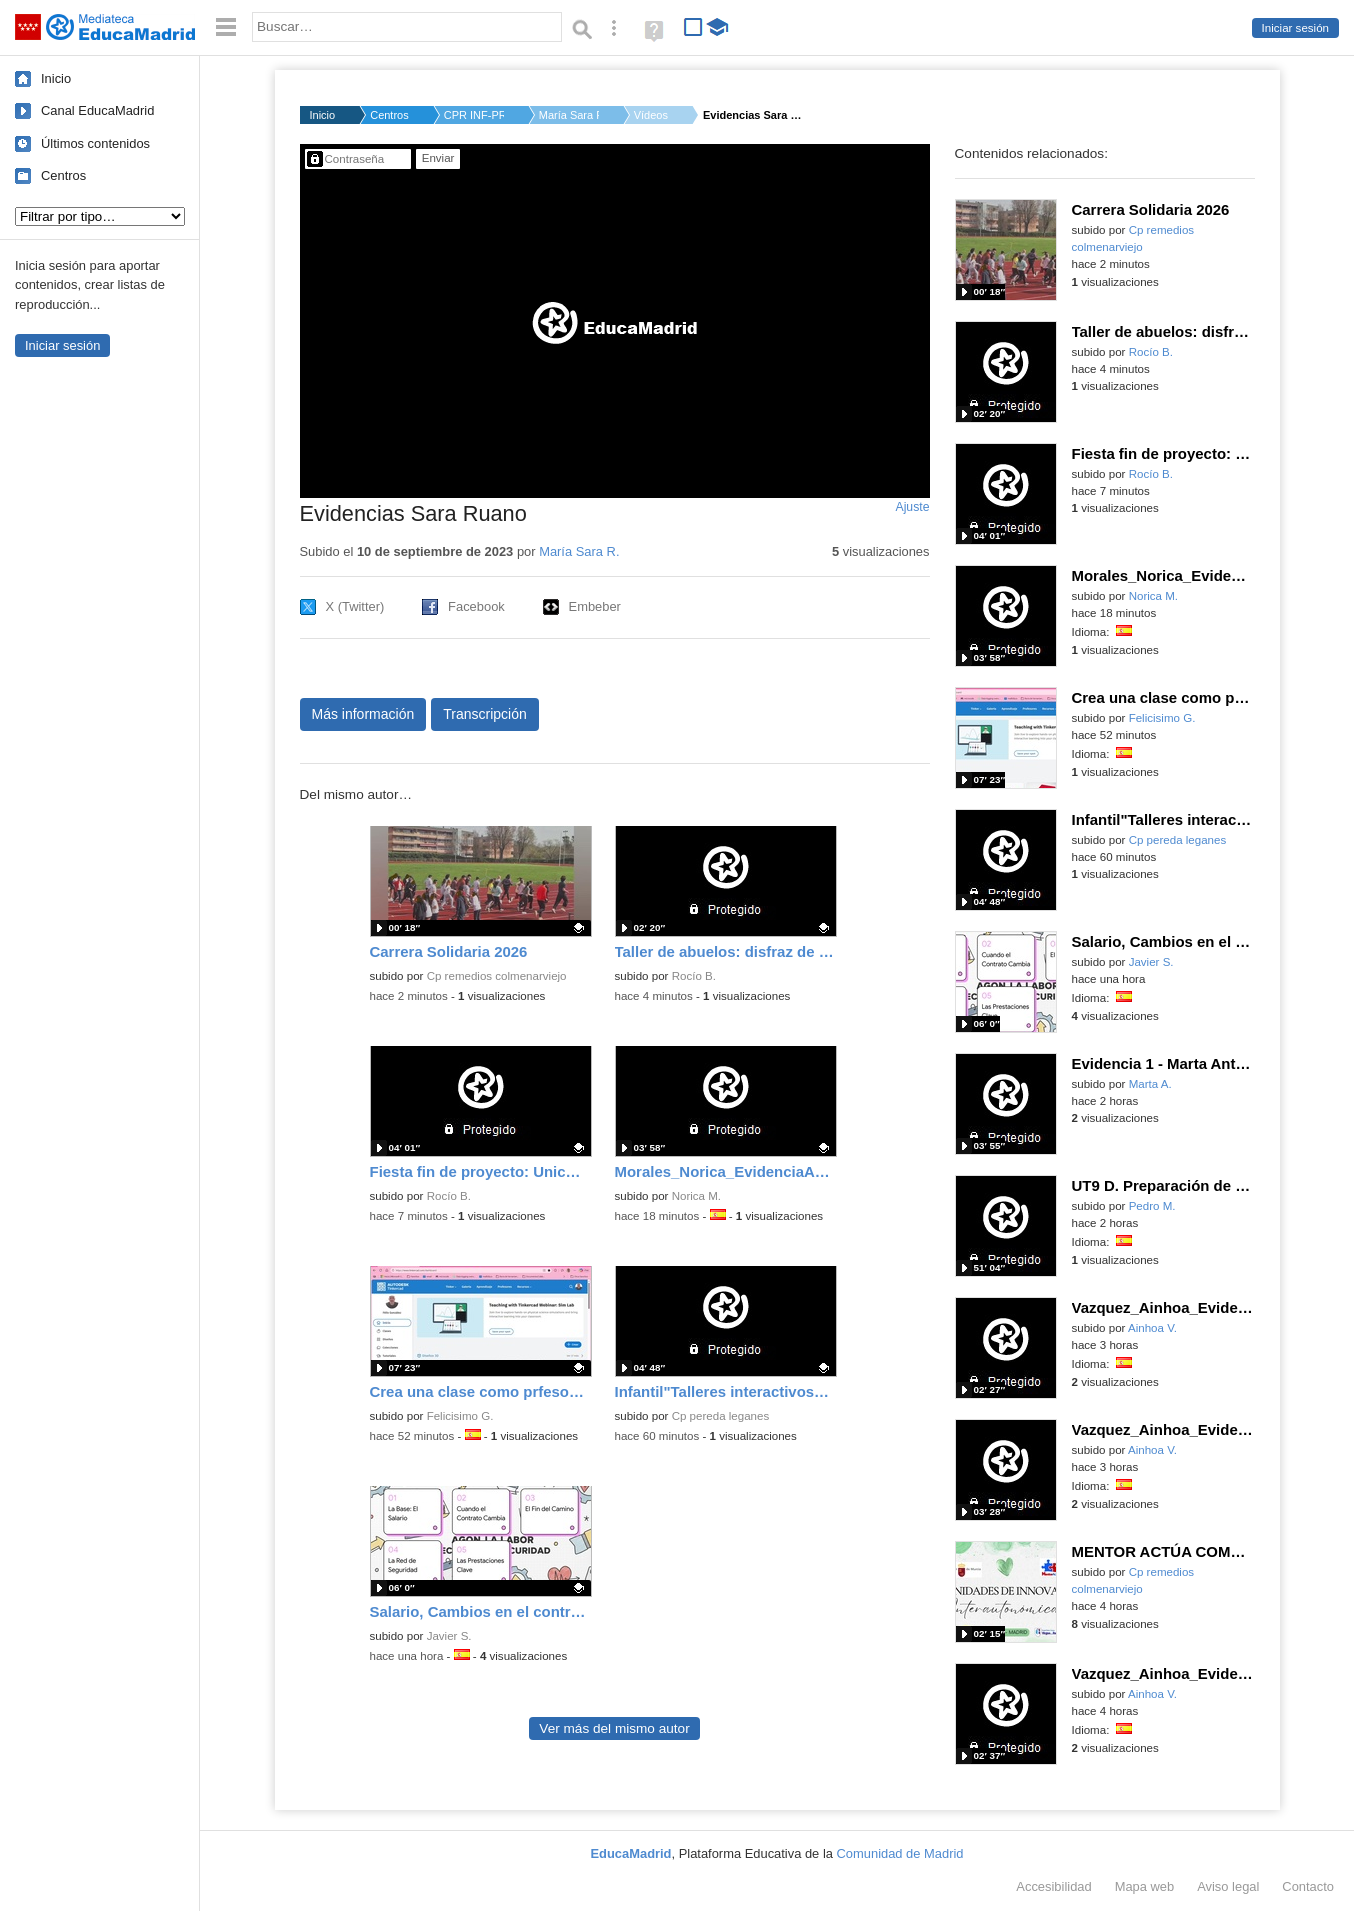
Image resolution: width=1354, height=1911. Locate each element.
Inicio (56, 78)
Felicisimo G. (460, 1416)
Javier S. (449, 1636)
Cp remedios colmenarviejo (497, 976)
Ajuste (912, 507)
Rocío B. (694, 976)
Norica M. (696, 1196)
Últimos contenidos (95, 143)
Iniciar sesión (1295, 28)
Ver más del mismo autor (614, 1728)
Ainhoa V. (1152, 1328)
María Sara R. (569, 115)
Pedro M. (1152, 1206)
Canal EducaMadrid (97, 110)
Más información (363, 714)
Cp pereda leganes (721, 1416)
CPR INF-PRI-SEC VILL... (474, 115)
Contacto (1308, 1886)
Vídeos (651, 115)
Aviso (1228, 1886)
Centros (63, 175)
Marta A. (1150, 1084)
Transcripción (485, 714)
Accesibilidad (1053, 1886)
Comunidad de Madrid (900, 1853)
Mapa (1145, 1886)
